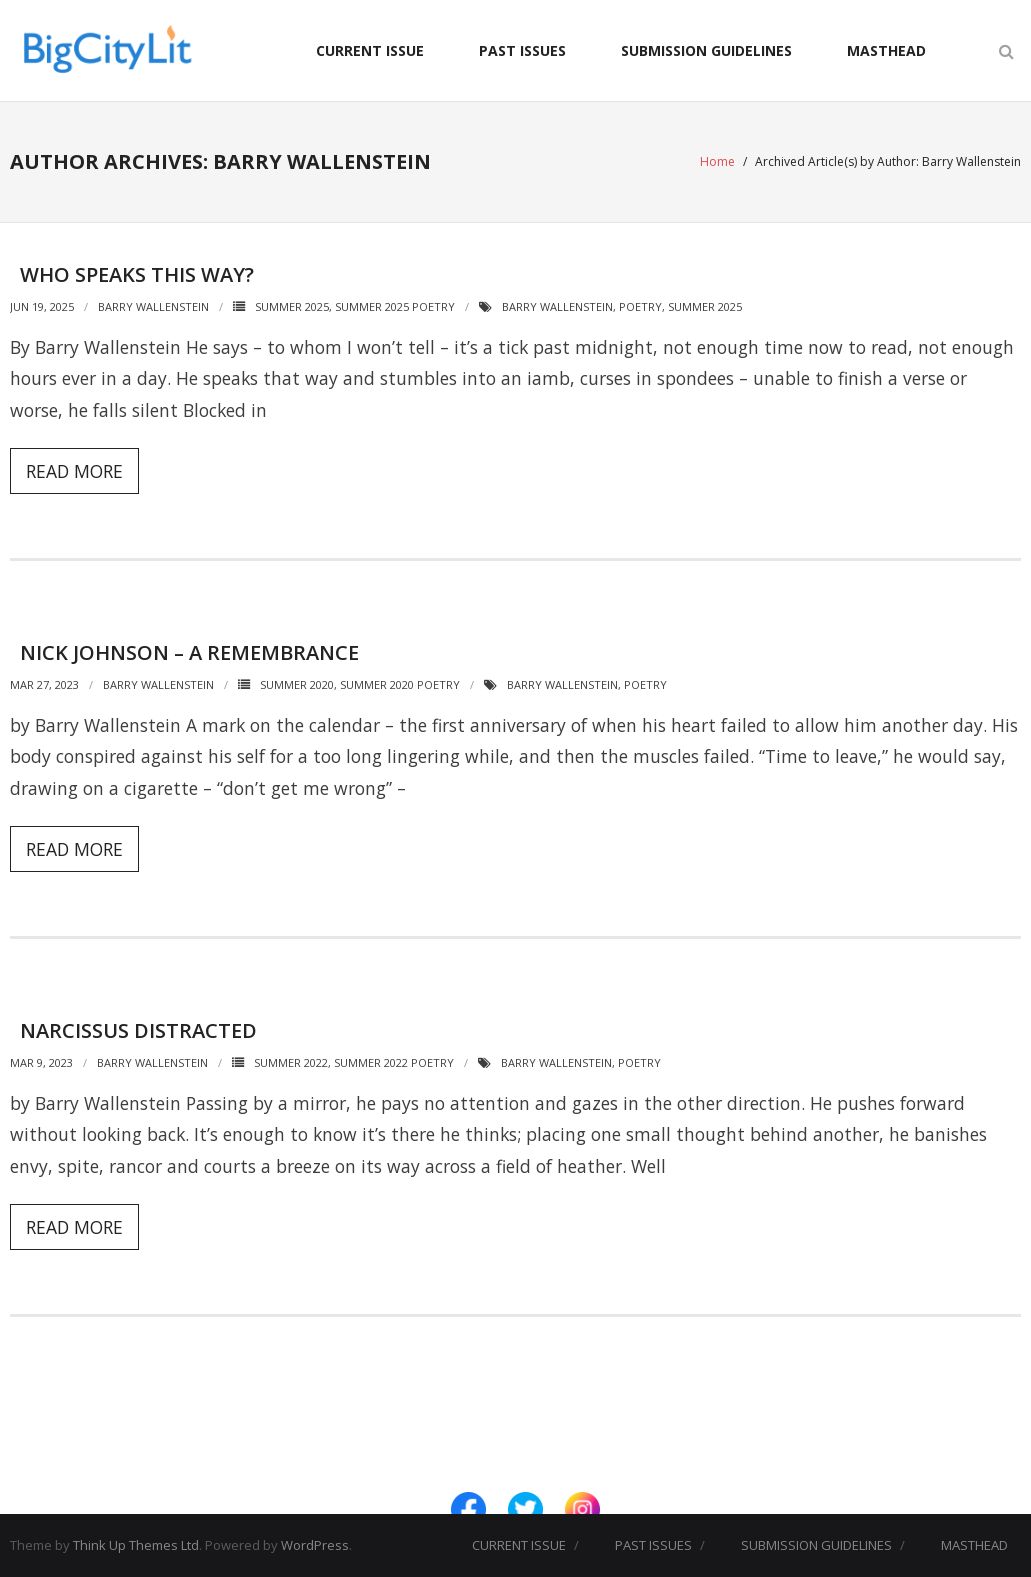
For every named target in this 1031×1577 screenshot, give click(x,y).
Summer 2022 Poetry (394, 1062)
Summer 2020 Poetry (400, 684)
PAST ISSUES (522, 50)
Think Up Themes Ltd (136, 1545)
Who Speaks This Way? (137, 274)
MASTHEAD (886, 50)
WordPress (315, 1545)
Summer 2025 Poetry (395, 306)
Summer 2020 (297, 684)
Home (717, 161)
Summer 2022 (291, 1062)
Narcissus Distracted (138, 1030)
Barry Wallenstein (153, 306)
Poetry (640, 306)
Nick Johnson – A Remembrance (189, 652)
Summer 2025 (292, 306)
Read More (74, 471)
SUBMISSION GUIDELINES (706, 50)
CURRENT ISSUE (370, 50)
